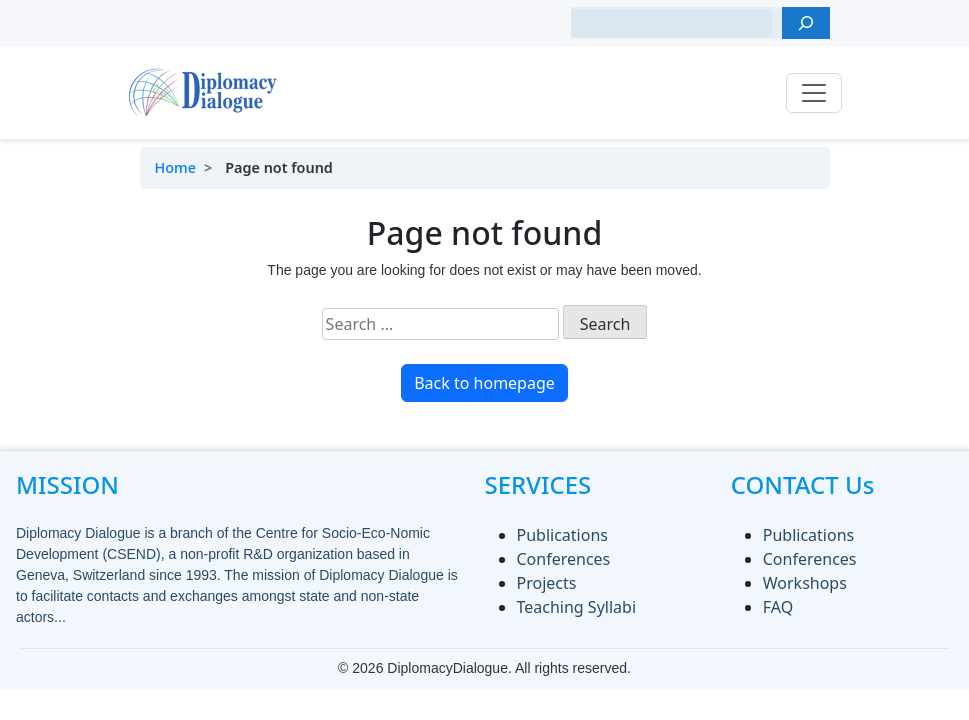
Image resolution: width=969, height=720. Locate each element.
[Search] (806, 23)
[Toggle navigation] (814, 93)
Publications (562, 535)
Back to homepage (484, 383)
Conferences (564, 559)
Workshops (805, 583)
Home (175, 167)
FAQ (778, 607)
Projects (547, 583)
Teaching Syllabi (577, 607)
